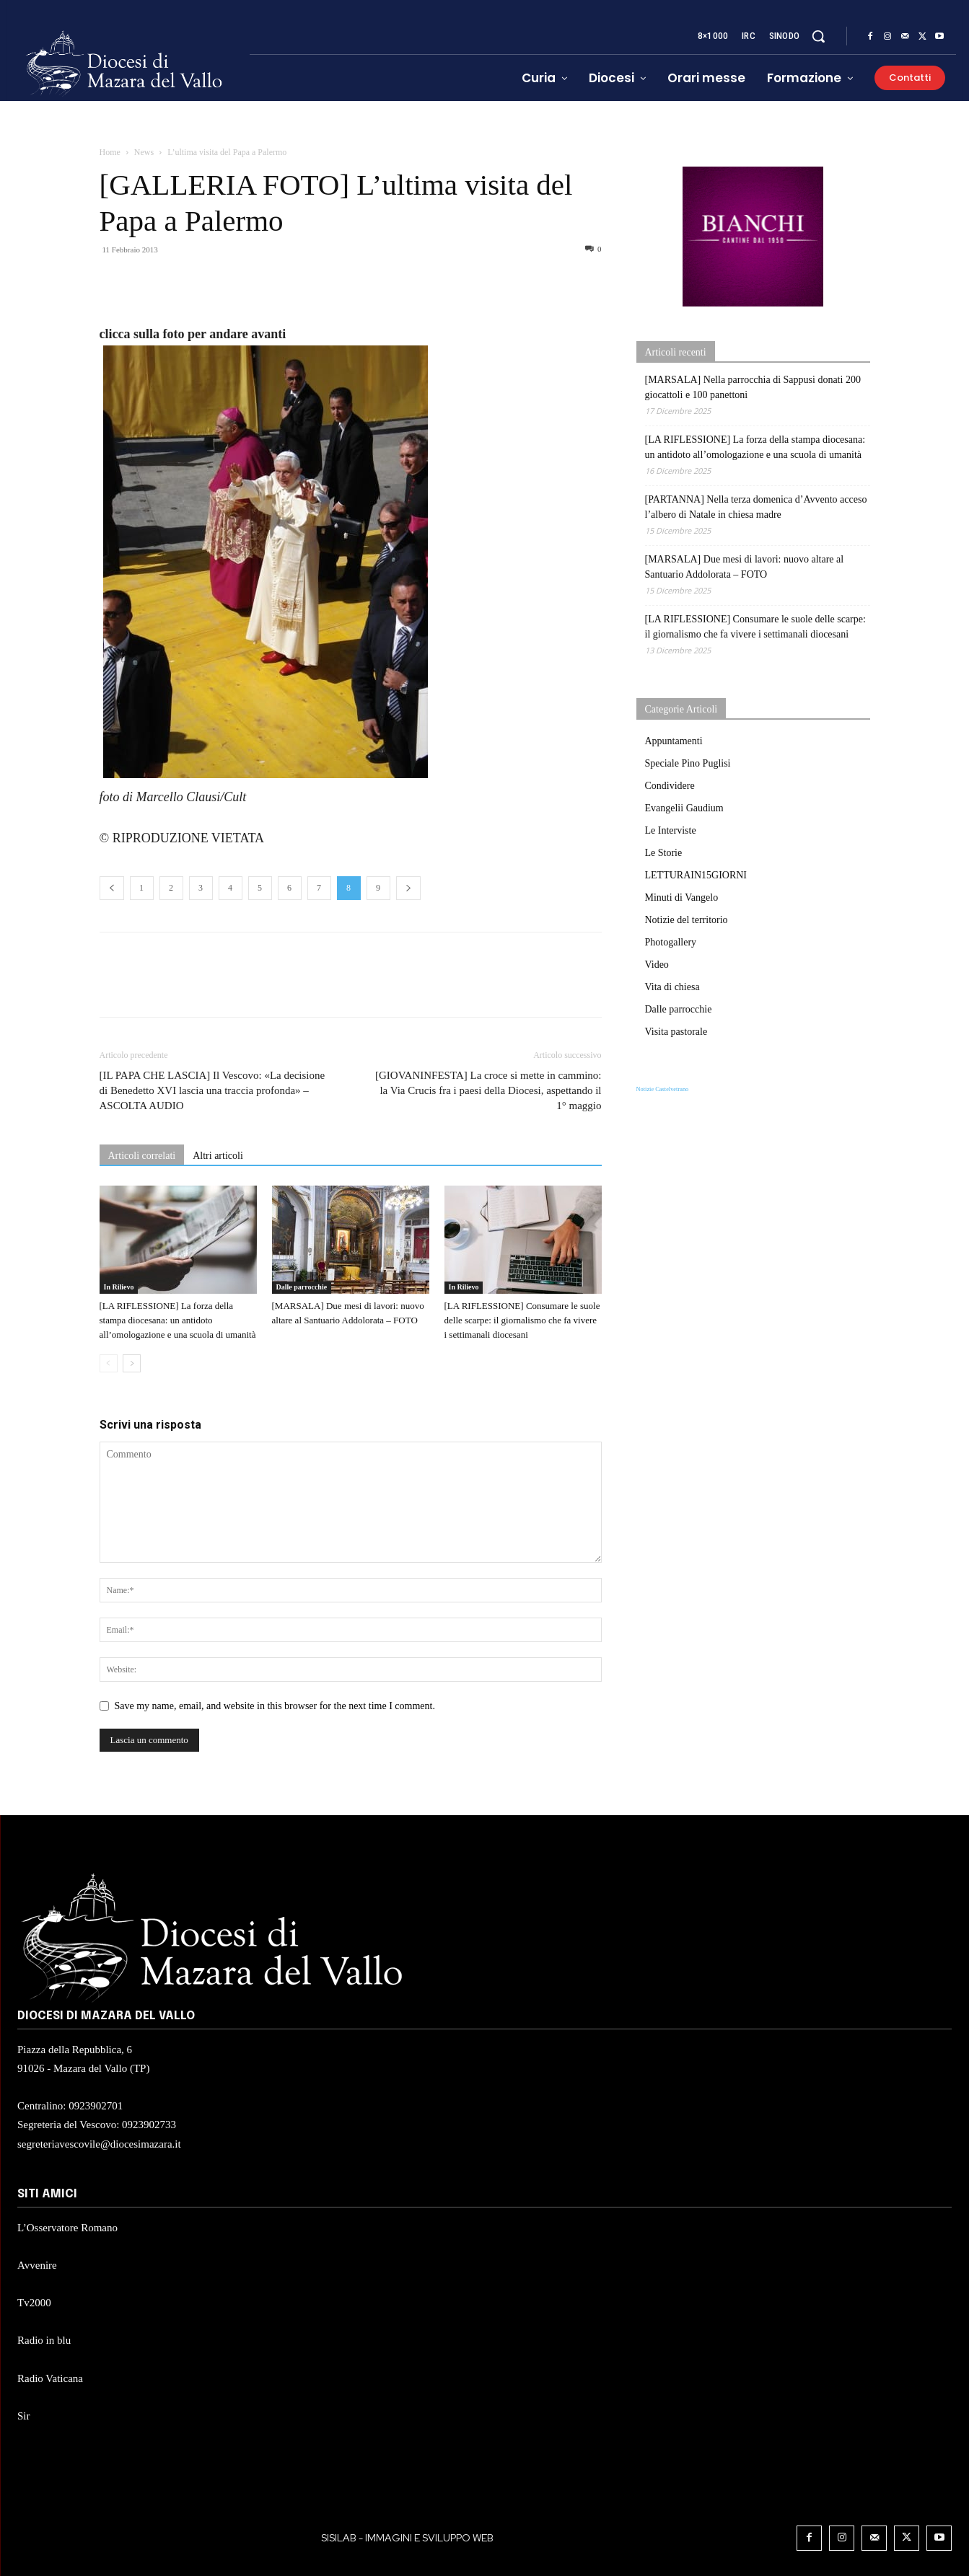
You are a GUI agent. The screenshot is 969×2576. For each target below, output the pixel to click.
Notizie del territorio (686, 919)
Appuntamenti (674, 741)
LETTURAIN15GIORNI (696, 875)
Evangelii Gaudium (684, 808)
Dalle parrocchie (302, 1287)
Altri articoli (218, 1155)
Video (657, 964)
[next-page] (132, 1363)
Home (110, 152)
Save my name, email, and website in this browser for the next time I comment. (275, 1706)
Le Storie (664, 852)
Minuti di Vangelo (682, 897)
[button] (818, 36)
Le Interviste (670, 830)
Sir (23, 2416)
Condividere (670, 785)
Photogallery (671, 942)
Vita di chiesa (672, 987)
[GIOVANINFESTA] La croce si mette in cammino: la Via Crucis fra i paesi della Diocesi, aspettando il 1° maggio (488, 1090)
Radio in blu (44, 2340)
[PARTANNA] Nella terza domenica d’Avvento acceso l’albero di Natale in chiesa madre (756, 507)
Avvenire (37, 2265)
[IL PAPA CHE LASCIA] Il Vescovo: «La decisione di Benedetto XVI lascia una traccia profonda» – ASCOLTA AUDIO (212, 1090)
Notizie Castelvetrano (662, 1089)
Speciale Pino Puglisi (688, 763)
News (144, 152)
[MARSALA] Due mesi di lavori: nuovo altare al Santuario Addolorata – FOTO (744, 567)
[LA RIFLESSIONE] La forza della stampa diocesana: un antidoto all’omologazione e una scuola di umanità (178, 1320)
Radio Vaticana (50, 2378)
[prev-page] (109, 1363)
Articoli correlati (142, 1155)
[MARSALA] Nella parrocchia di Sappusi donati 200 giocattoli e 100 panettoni (753, 387)
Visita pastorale (676, 1031)
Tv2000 (34, 2302)
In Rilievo (119, 1287)
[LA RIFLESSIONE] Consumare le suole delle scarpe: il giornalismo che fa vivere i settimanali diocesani (522, 1320)
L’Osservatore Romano (67, 2227)
